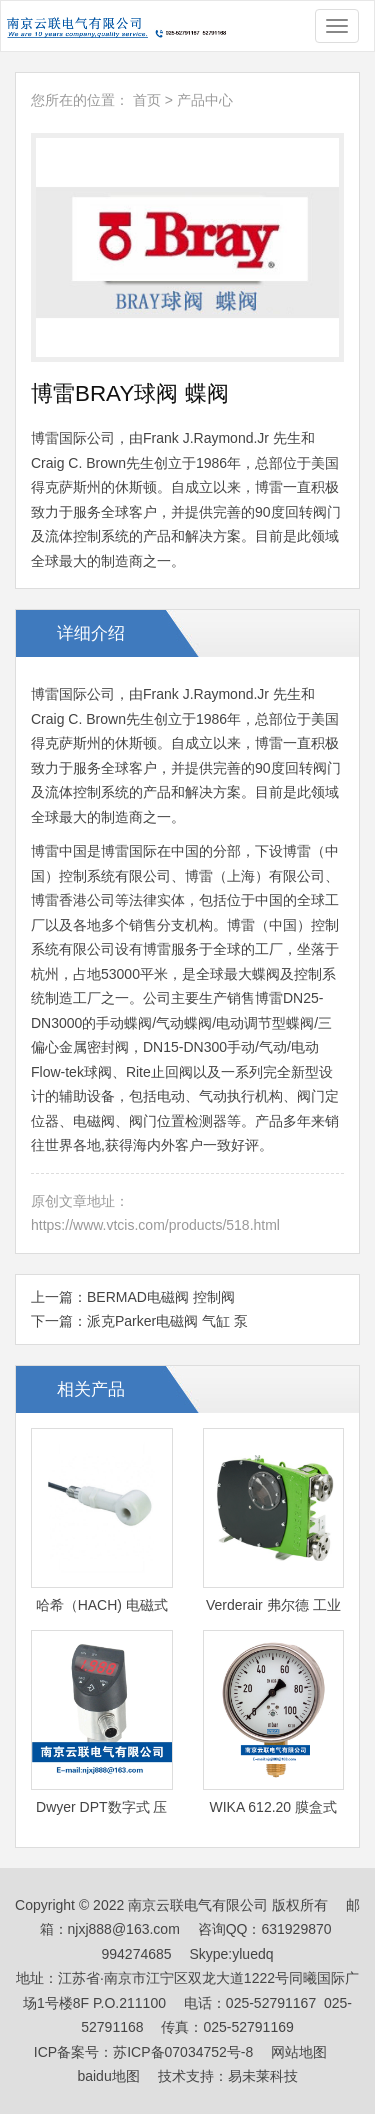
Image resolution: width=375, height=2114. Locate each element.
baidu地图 (108, 2076)
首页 (147, 100)
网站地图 (299, 2052)
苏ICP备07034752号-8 (183, 2052)
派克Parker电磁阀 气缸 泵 (167, 1321)
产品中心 (205, 100)
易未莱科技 (263, 2076)
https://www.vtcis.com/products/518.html (155, 1225)
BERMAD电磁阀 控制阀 (161, 1297)
